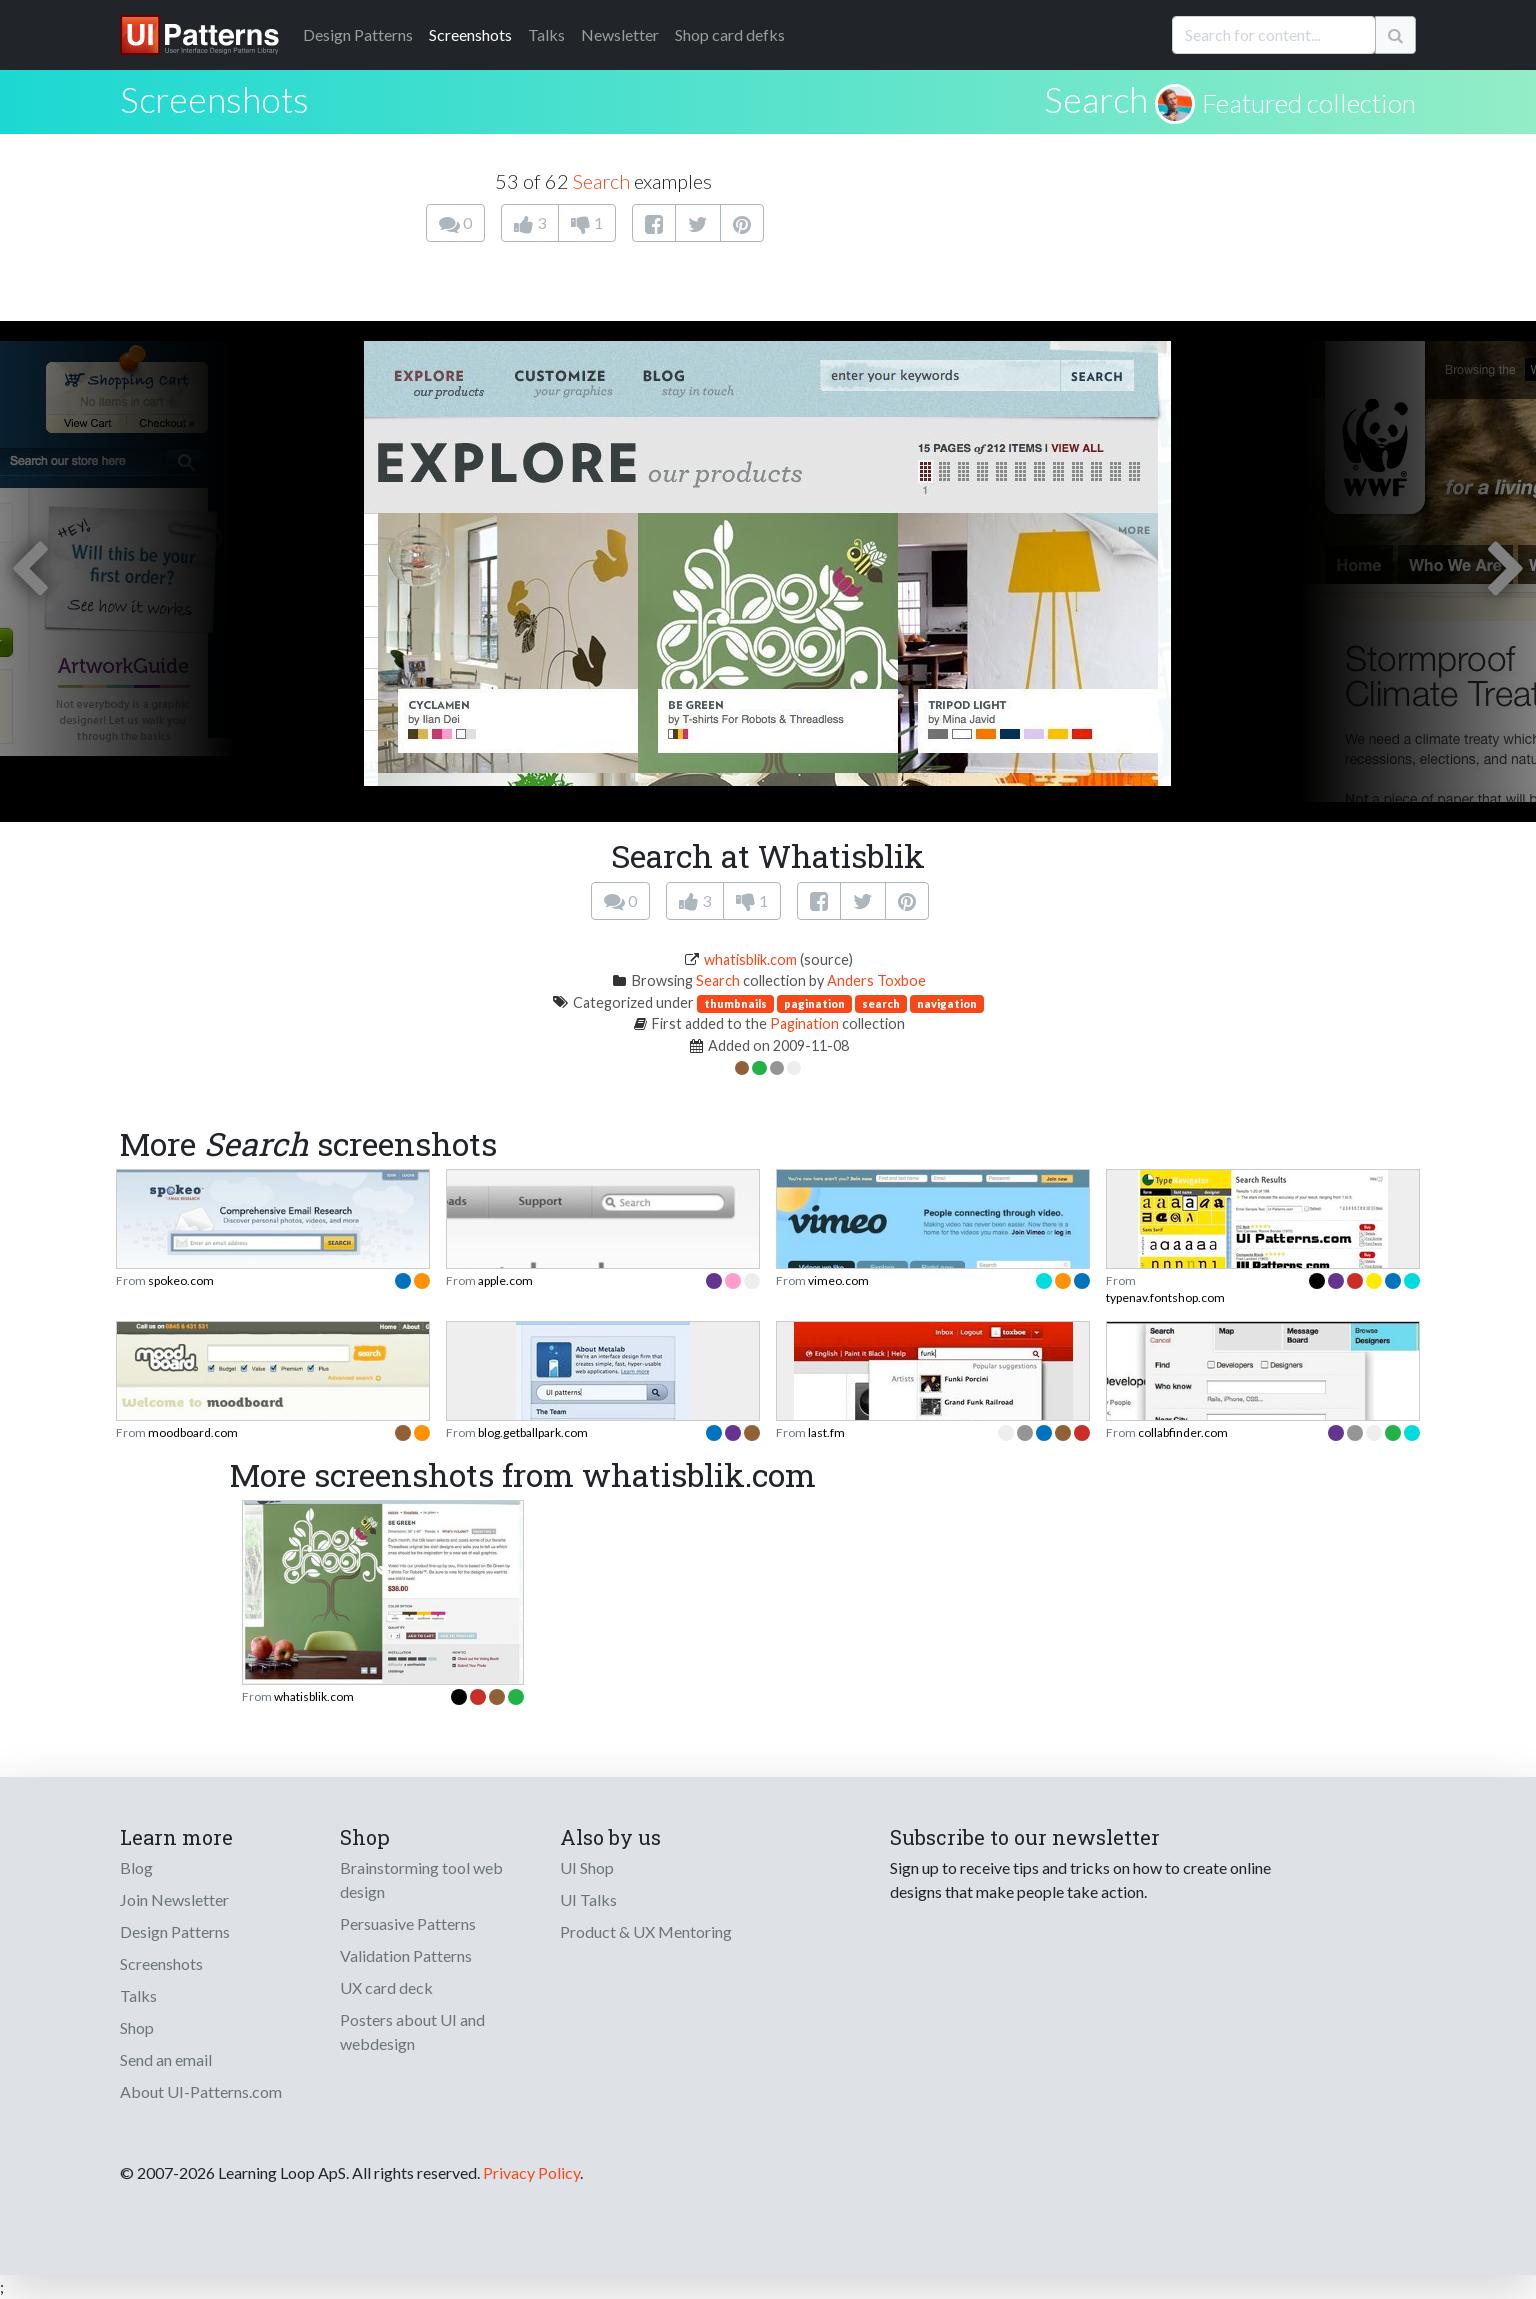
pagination (814, 1003)
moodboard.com (193, 1432)
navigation (947, 1003)
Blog (136, 1867)
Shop (137, 2027)
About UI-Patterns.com (201, 2091)
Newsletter (620, 34)
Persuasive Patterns (408, 1923)
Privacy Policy (531, 2172)
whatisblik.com (750, 959)
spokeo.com (181, 1280)
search (881, 1003)
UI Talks (588, 1899)
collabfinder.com (1183, 1432)
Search (1096, 99)
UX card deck (386, 1987)
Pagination (804, 1023)
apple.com (505, 1280)
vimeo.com (838, 1280)
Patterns (358, 34)
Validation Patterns (406, 1955)
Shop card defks (730, 34)
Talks (546, 34)
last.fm (826, 1432)
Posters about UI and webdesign (412, 2031)
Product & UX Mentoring (646, 1931)
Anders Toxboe (876, 980)
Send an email (166, 2059)
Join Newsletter (174, 1899)
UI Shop (587, 1867)
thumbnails (735, 1003)
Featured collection (1309, 103)
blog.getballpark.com (533, 1432)
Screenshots (470, 34)
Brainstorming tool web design (421, 1879)
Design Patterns (175, 1931)
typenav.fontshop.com (1165, 1297)
